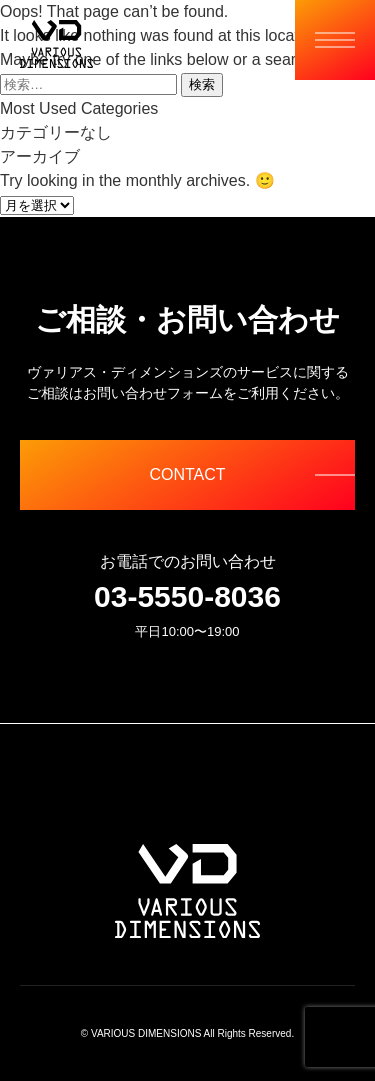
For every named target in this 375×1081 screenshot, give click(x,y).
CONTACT (187, 474)
